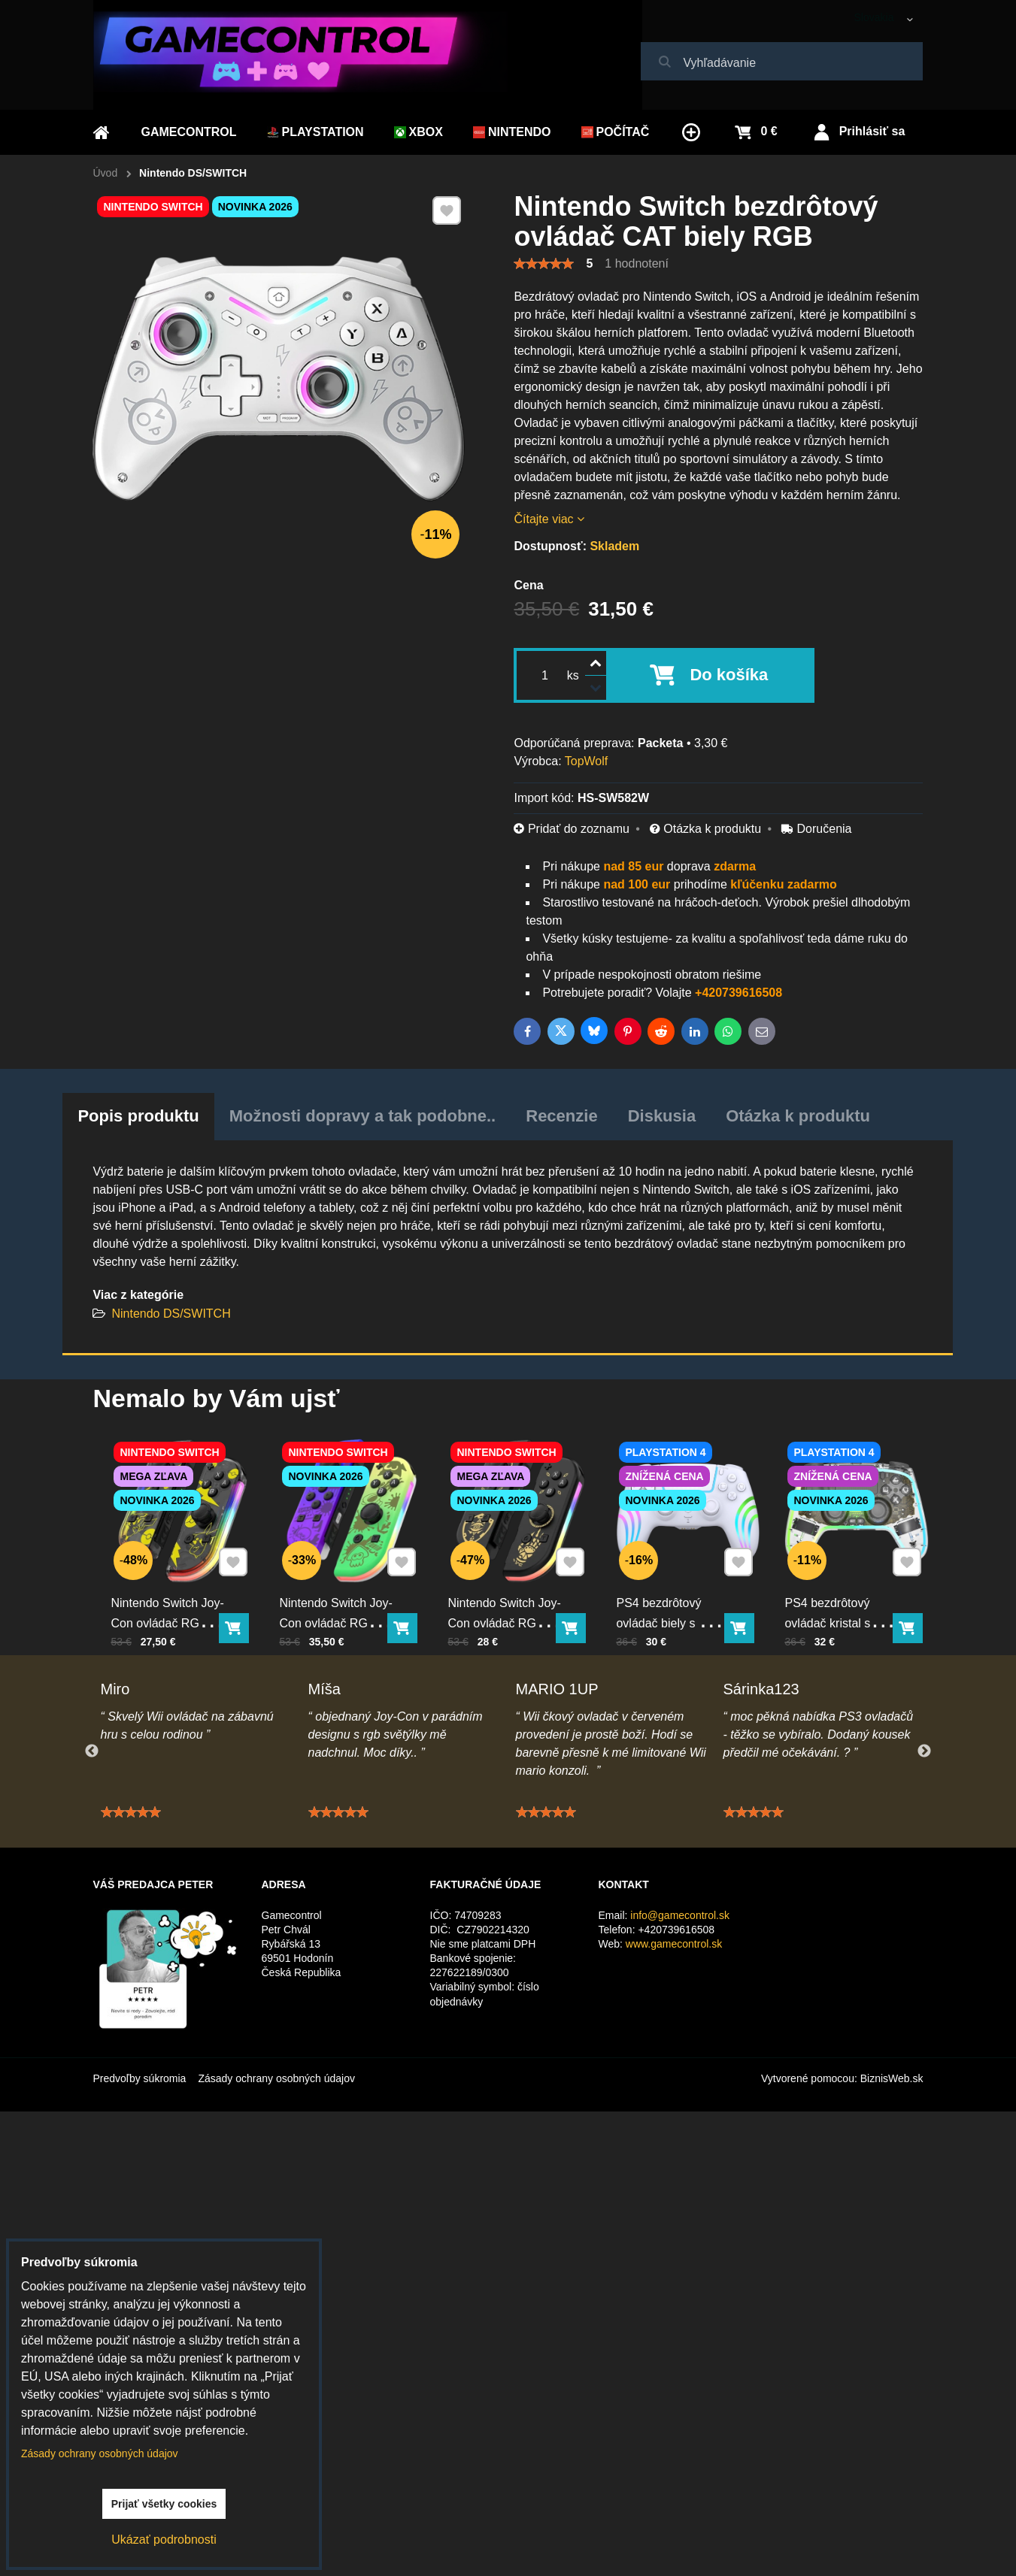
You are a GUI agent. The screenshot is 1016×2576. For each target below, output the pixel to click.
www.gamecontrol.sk (674, 1944)
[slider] (544, 264)
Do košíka (729, 674)
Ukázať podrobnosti (163, 2539)
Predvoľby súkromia (140, 2078)
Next (924, 1751)
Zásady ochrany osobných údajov (276, 2078)
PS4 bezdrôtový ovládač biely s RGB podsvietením (677, 1592)
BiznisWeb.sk (891, 2078)
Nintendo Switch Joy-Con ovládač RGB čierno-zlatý (510, 1592)
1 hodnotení (637, 263)
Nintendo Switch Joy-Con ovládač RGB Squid (342, 1592)
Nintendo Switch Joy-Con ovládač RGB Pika (173, 1592)
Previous (91, 1751)
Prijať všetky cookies (164, 2504)
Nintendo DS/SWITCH (170, 1313)
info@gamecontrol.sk (679, 1915)
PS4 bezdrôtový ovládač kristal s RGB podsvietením (844, 1592)
